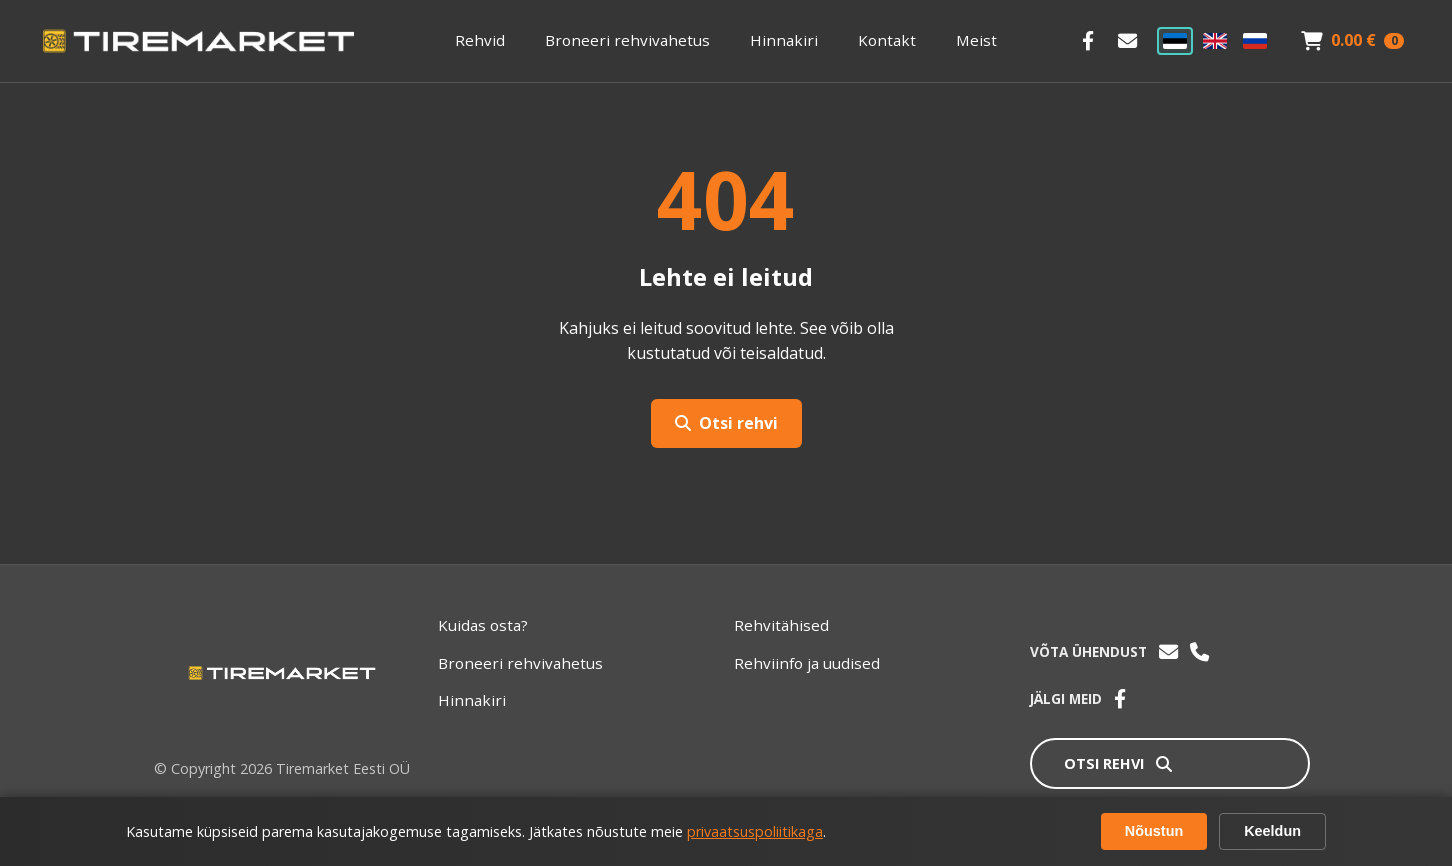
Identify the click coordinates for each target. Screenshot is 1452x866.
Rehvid (480, 40)
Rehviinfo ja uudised (807, 663)
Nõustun (1154, 831)
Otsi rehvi (726, 423)
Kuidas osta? (483, 625)
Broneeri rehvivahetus (627, 40)
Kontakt (887, 40)
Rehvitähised (781, 625)
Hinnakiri (784, 40)
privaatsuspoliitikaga (755, 831)
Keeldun (1272, 831)
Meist (976, 40)
